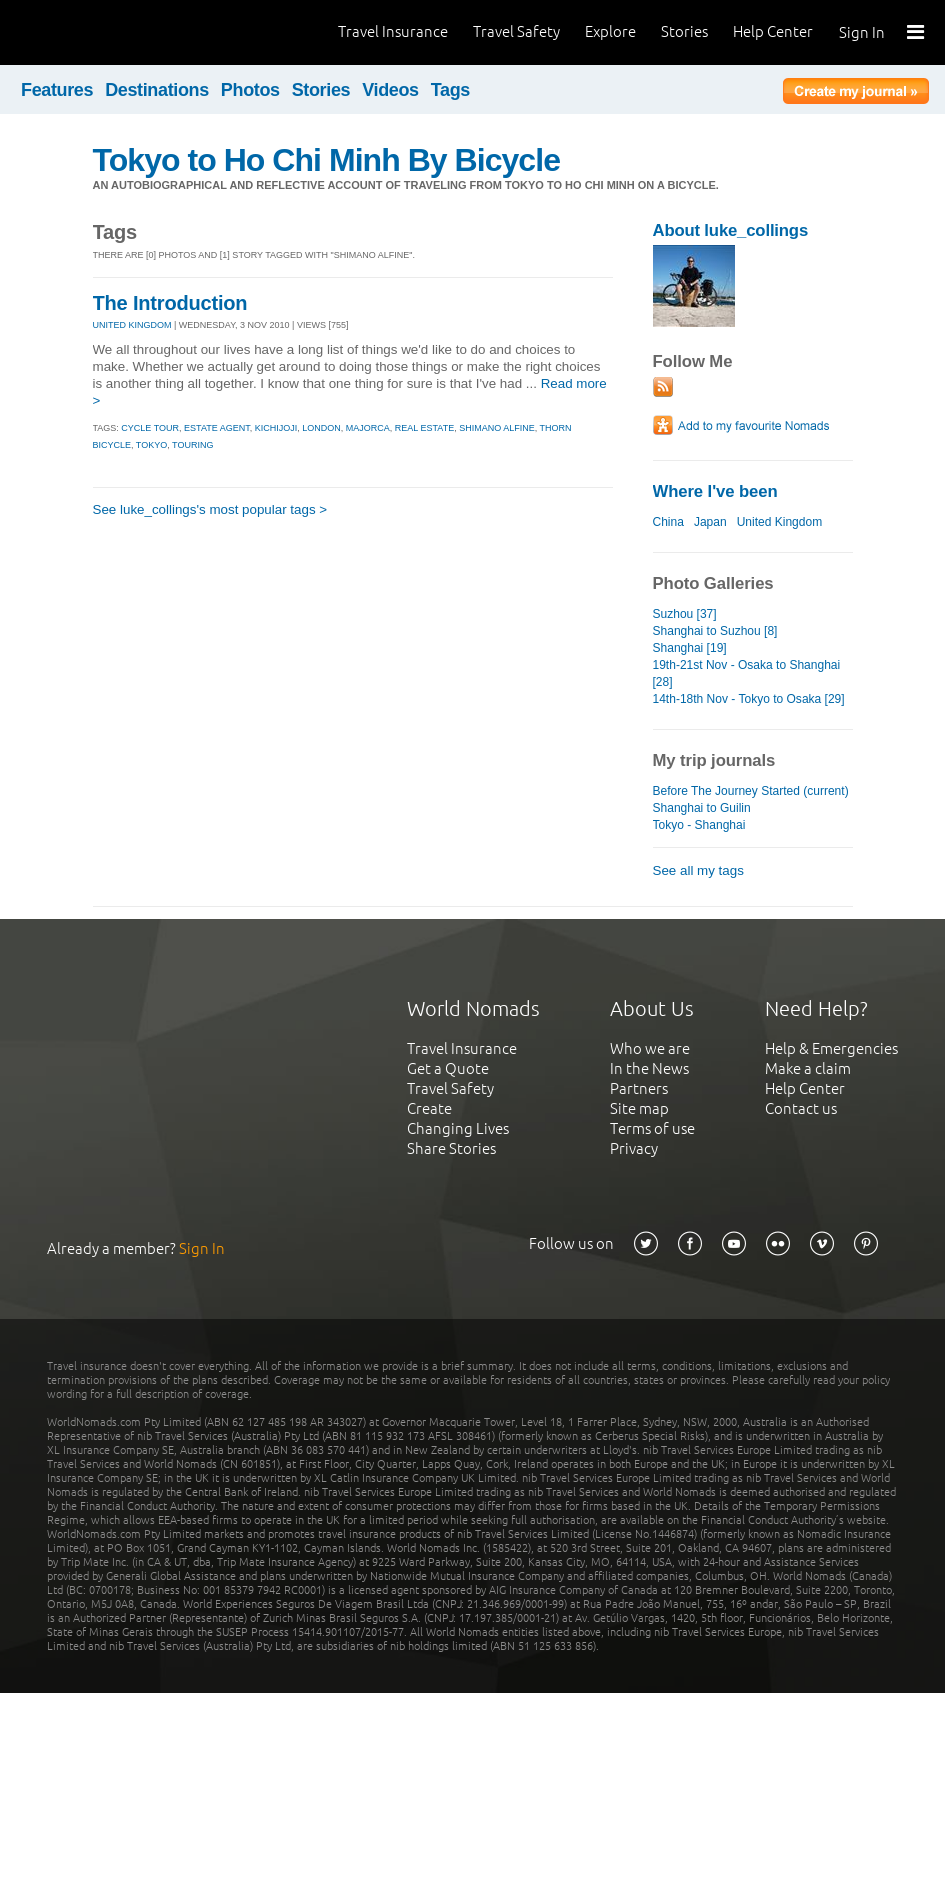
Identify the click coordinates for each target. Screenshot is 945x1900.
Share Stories (451, 1148)
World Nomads (105, 32)
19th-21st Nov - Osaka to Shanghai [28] (747, 673)
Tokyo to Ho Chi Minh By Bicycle (326, 160)
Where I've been (715, 491)
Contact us (801, 1108)
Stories (684, 31)
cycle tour (150, 428)
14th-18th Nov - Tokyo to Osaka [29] (749, 699)
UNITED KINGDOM (132, 325)
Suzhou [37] (685, 614)
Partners (639, 1088)
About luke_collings (731, 230)
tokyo (151, 445)
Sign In (862, 32)
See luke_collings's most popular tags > (210, 509)
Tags (450, 90)
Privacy (634, 1148)
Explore (610, 31)
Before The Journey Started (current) (751, 791)
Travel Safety (516, 31)
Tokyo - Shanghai (699, 825)
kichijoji (276, 428)
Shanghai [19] (690, 648)
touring (192, 445)
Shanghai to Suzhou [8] (715, 631)
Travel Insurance (393, 31)
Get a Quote (448, 1068)
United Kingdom (780, 522)
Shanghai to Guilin (702, 808)
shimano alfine (497, 428)
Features (57, 90)
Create (429, 1108)
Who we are (650, 1048)
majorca (368, 428)
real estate (424, 428)
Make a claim (808, 1068)
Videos (390, 90)
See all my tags (698, 870)
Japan (710, 522)
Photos (250, 90)
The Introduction (170, 303)
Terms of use (652, 1128)
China (668, 522)
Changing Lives (458, 1128)
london (321, 428)
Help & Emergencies (831, 1048)
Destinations (157, 90)
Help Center (773, 31)
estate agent (217, 428)
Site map (639, 1108)
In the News (649, 1068)
